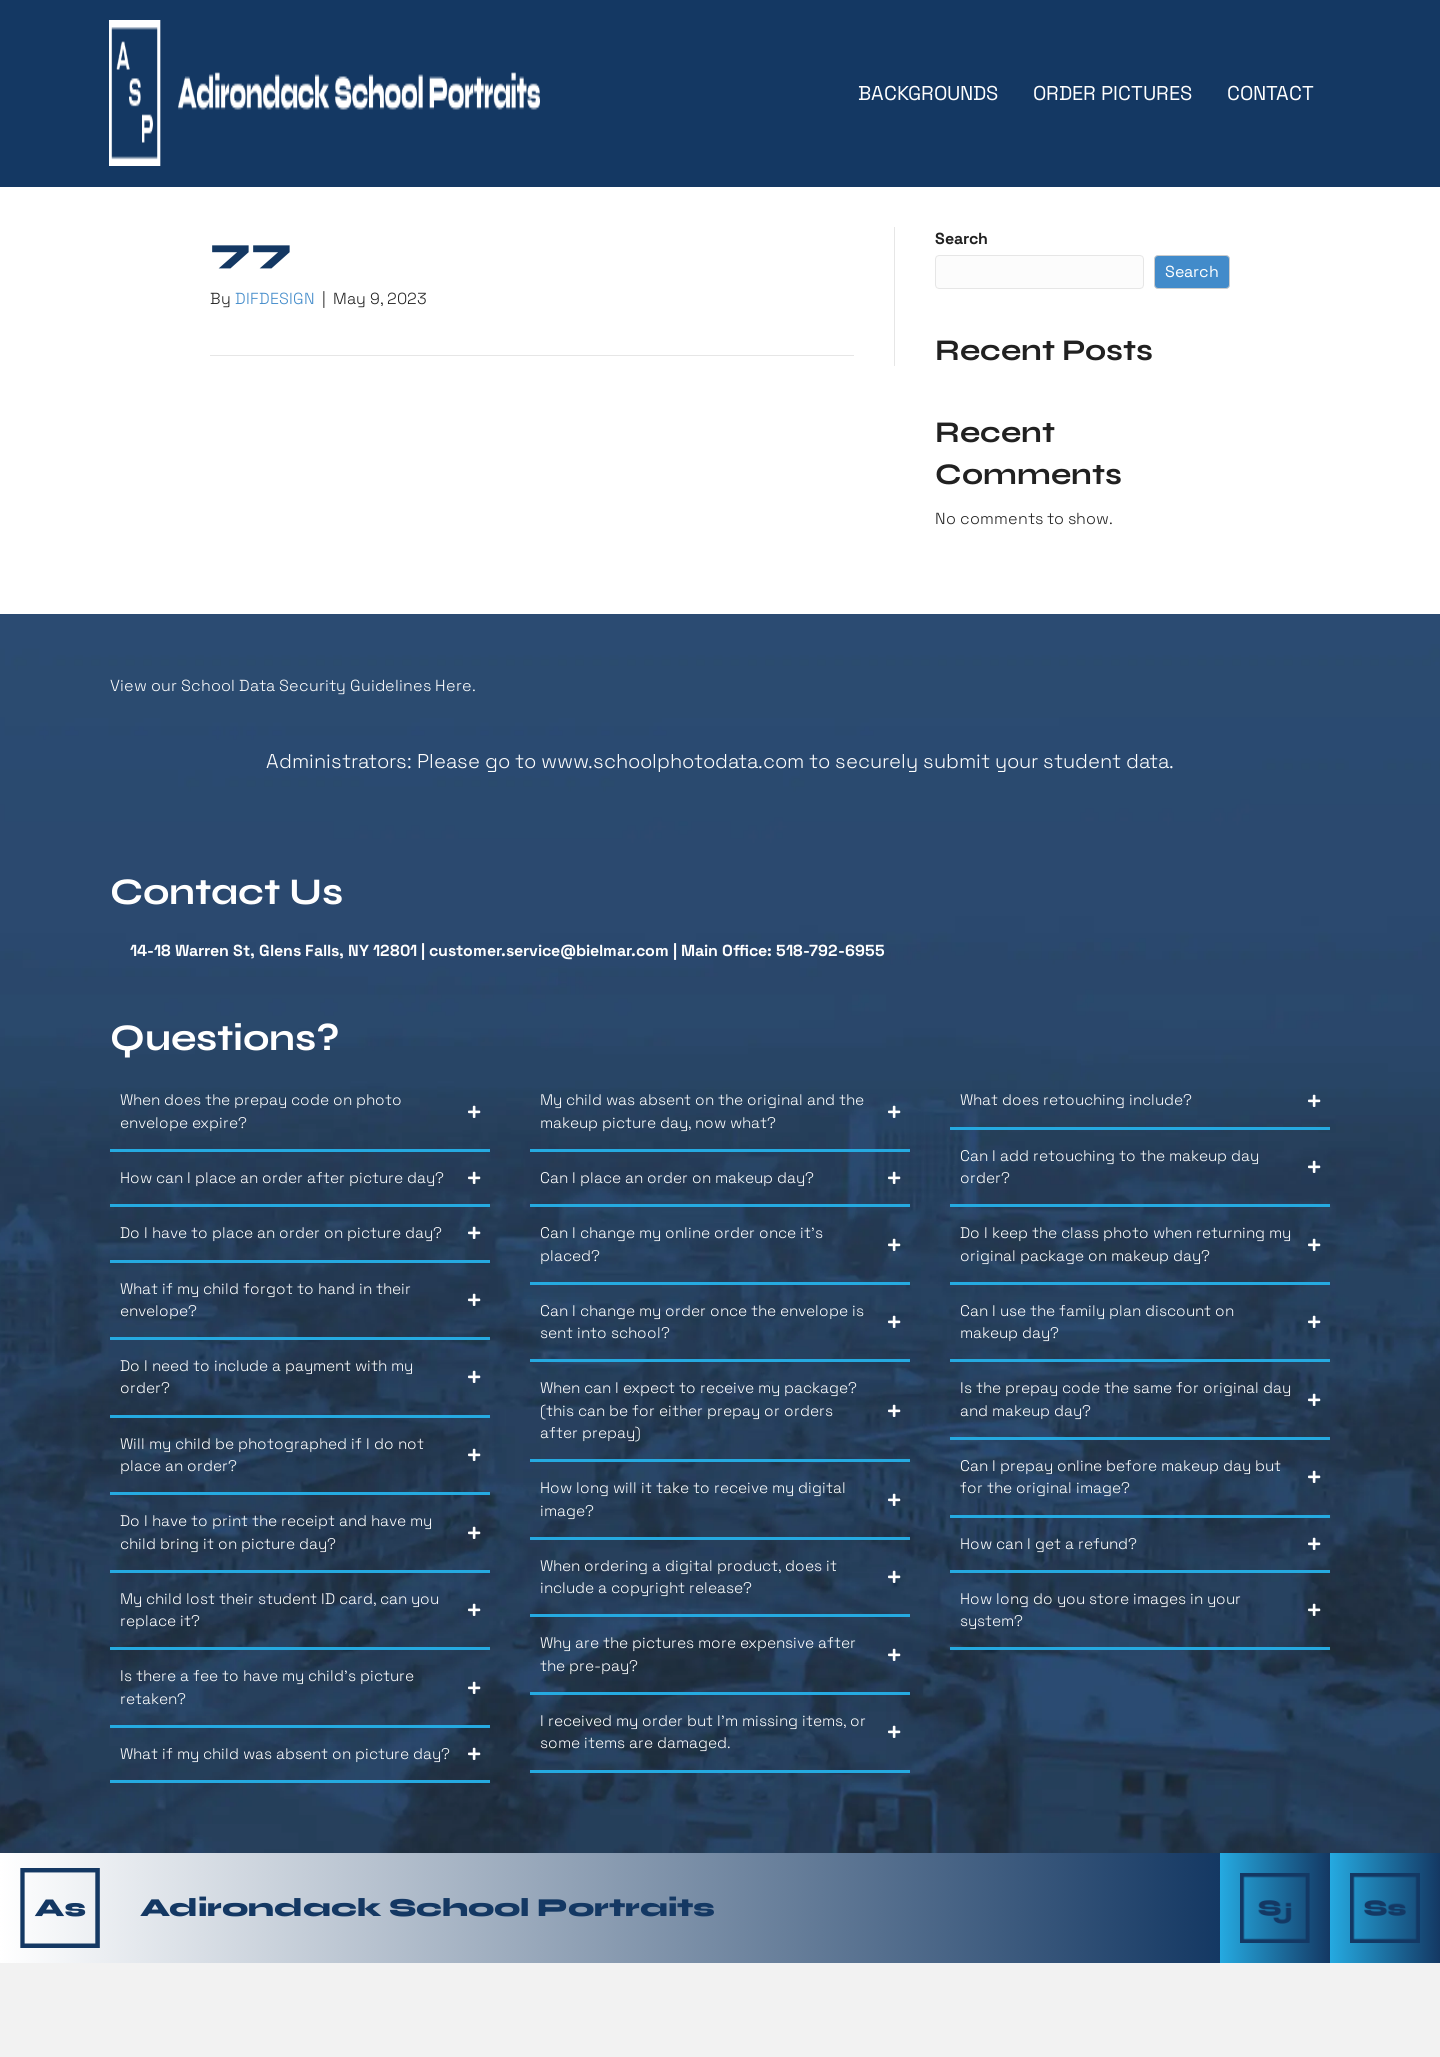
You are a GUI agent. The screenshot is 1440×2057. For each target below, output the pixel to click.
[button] (300, 1123)
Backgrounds (927, 95)
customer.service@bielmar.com (549, 954)
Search (961, 242)
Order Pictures (1111, 95)
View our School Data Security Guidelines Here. (293, 689)
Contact (1269, 95)
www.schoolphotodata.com (672, 765)
